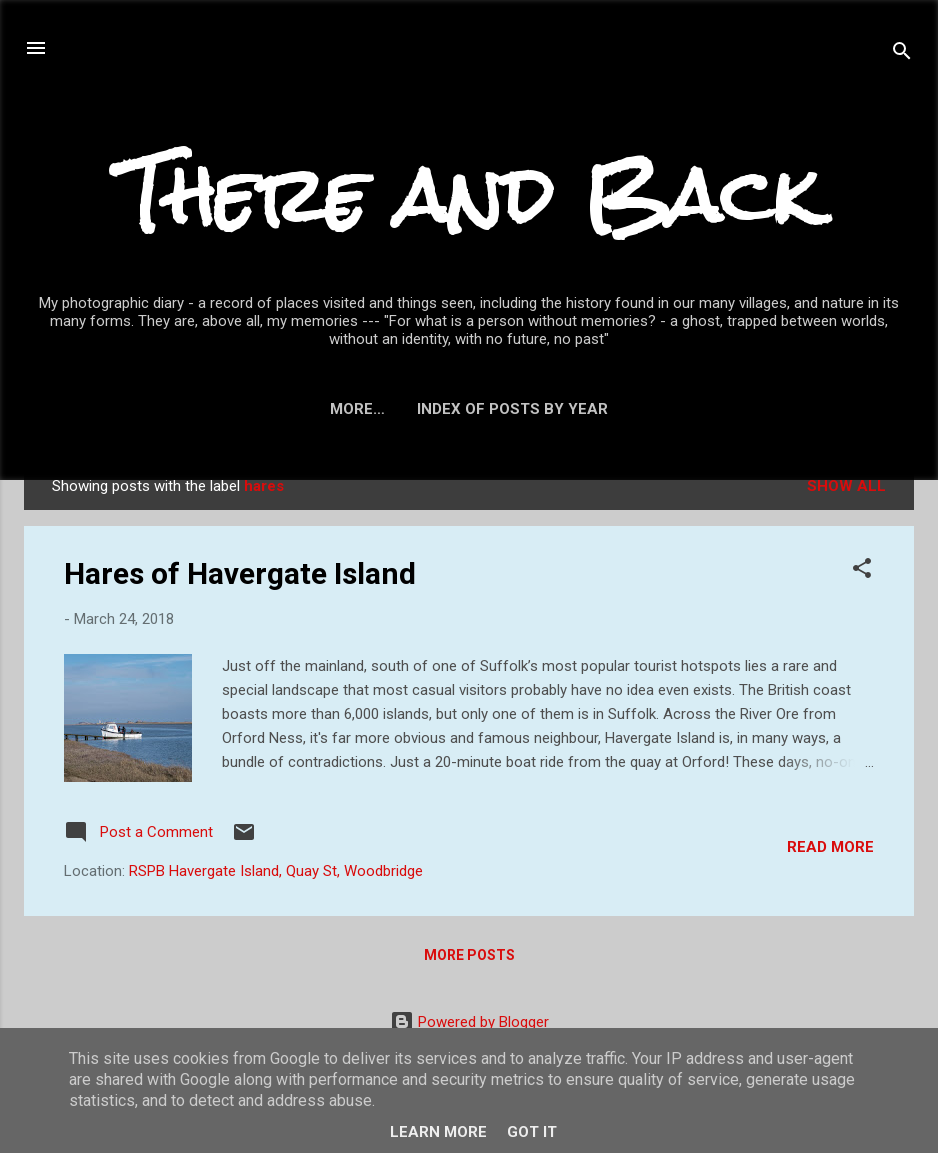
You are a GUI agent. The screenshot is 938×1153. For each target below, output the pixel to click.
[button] (862, 571)
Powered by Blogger (469, 1022)
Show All (846, 486)
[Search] (902, 54)
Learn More (438, 1132)
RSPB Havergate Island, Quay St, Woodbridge (276, 871)
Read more (830, 847)
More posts (469, 955)
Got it (532, 1132)
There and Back (469, 195)
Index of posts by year (469, 409)
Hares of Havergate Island (240, 573)
